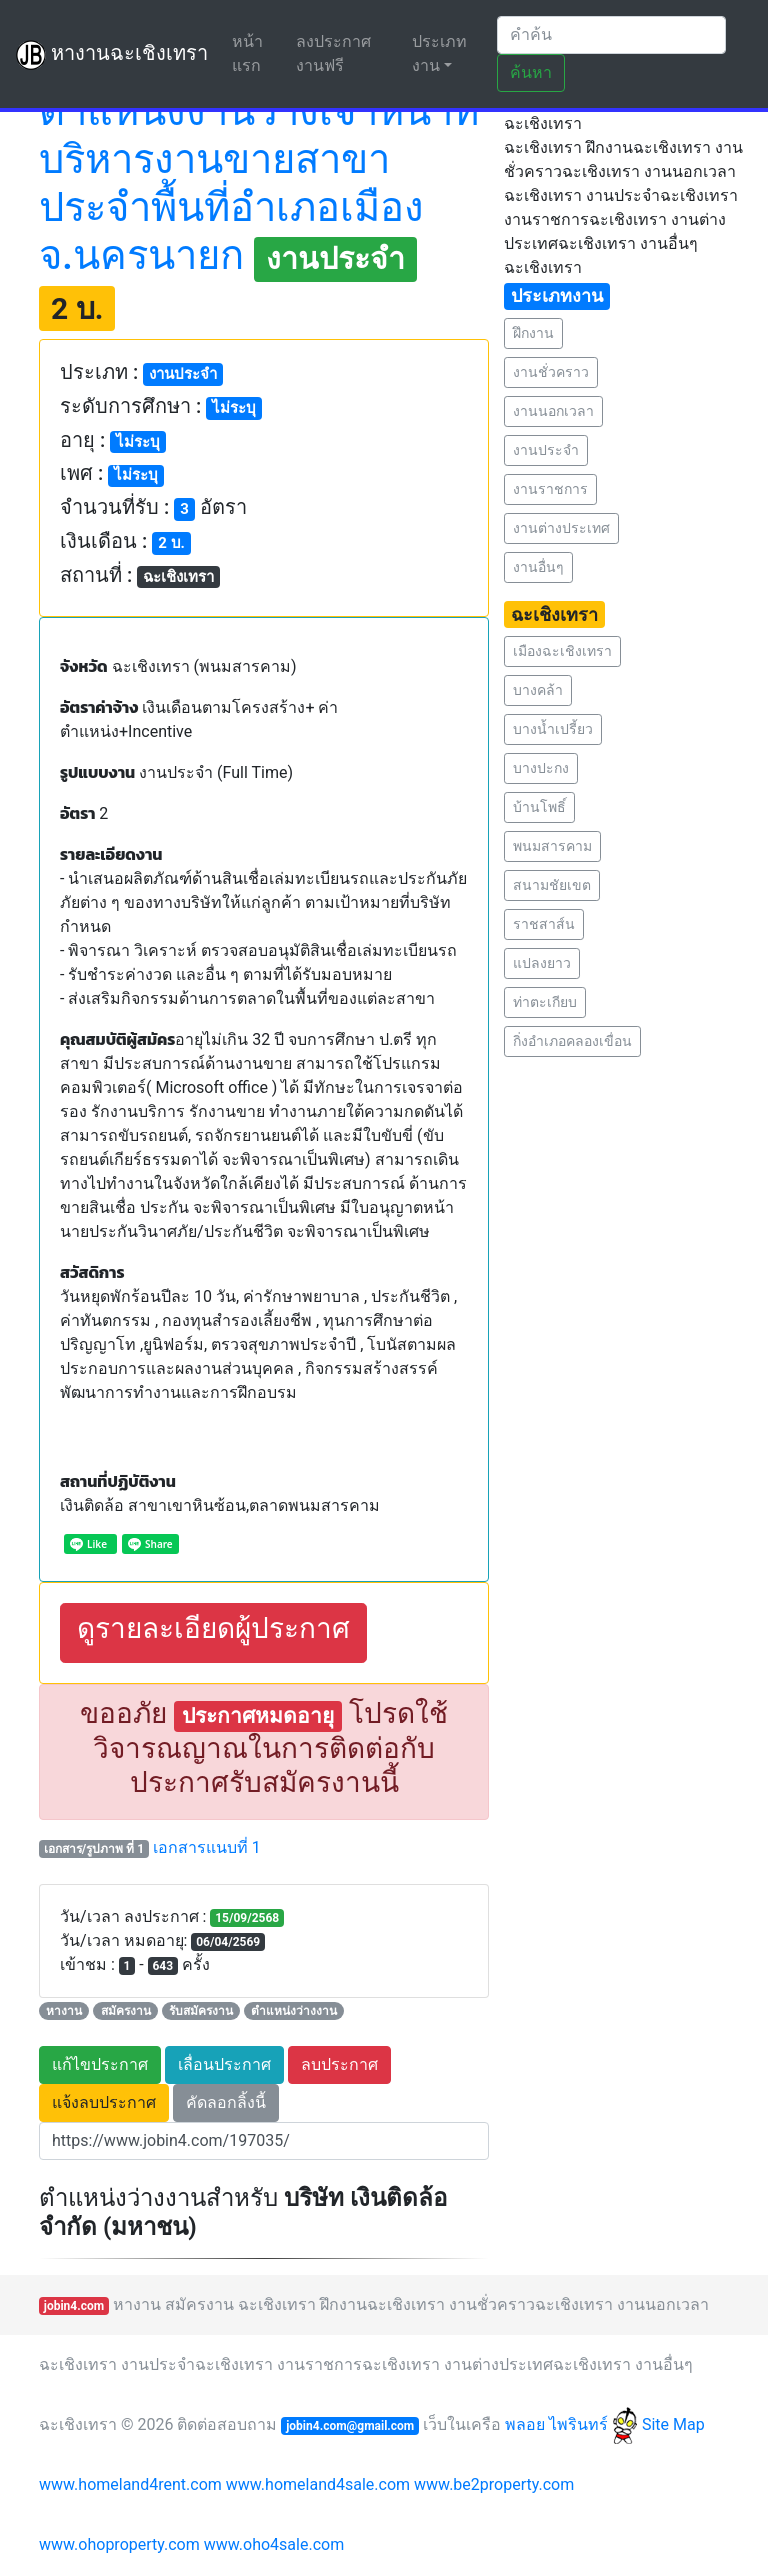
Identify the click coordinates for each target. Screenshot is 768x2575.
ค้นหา (531, 72)
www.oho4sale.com (274, 2544)
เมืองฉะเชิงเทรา (562, 651)
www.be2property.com (494, 2484)
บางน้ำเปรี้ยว (553, 729)
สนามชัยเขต (552, 885)
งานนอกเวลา (553, 411)
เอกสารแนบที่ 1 (207, 1847)
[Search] (611, 35)
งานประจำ (546, 450)
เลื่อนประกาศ (224, 2064)
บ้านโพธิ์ (539, 807)
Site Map (673, 2424)
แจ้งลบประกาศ (104, 2102)
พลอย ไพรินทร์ (571, 2424)
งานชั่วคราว (551, 372)
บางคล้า (538, 690)
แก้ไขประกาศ (100, 2064)
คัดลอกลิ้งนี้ (226, 2102)
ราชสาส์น (544, 924)
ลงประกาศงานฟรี (333, 53)
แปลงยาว (542, 963)
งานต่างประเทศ (561, 528)
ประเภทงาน (439, 53)
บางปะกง (541, 768)
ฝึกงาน (533, 333)
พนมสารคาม (552, 846)
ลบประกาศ (339, 2064)
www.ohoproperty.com (119, 2544)
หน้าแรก (260, 53)
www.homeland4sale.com (318, 2484)
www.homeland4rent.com (130, 2484)
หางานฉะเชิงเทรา (112, 55)
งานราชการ (550, 489)
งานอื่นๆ (538, 567)
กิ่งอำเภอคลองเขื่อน (572, 1041)
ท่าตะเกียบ (545, 1002)
